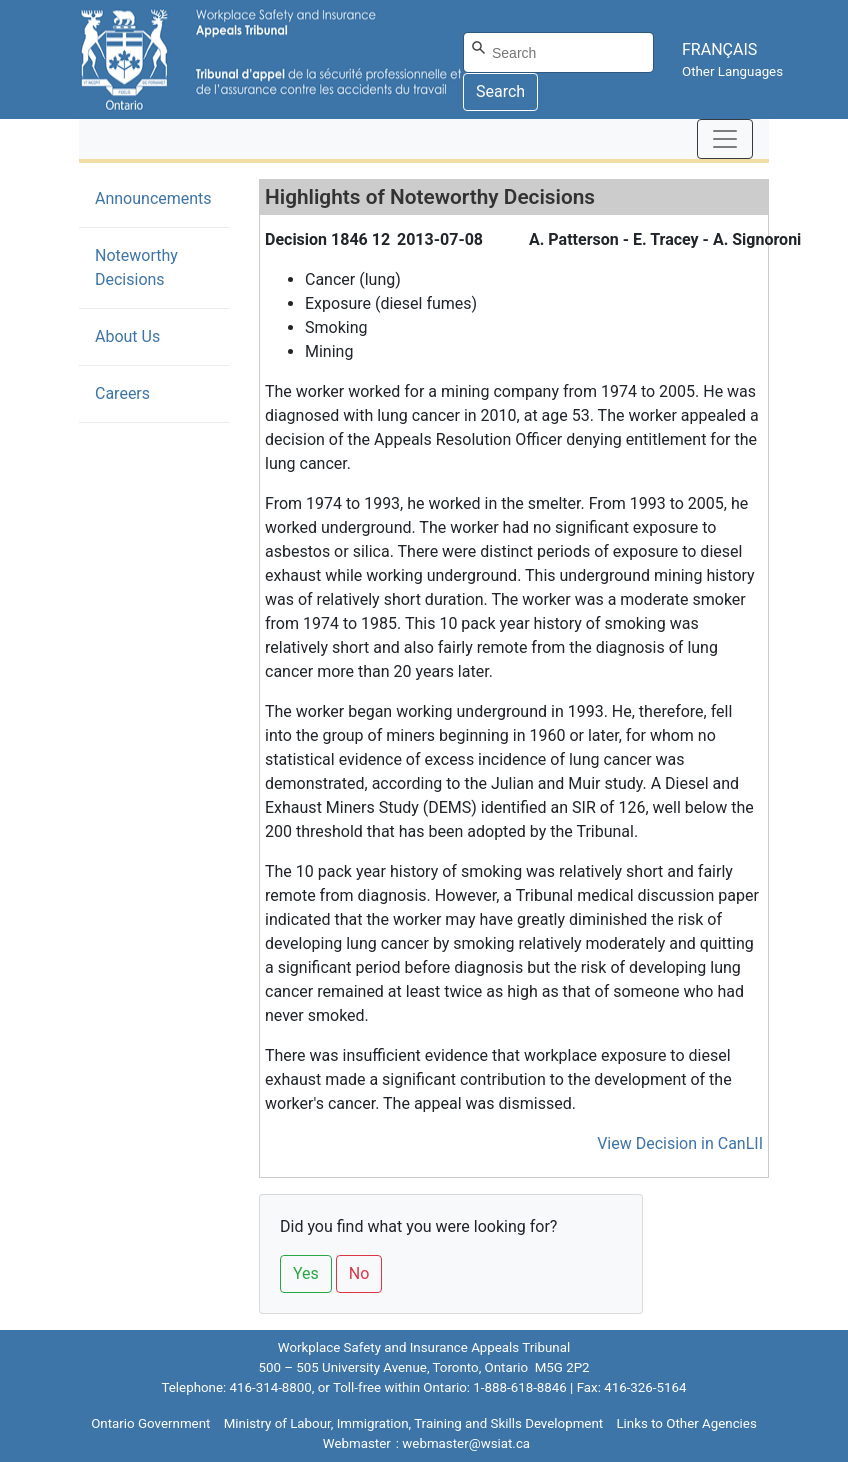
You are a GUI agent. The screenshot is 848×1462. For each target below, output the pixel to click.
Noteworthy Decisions (160, 267)
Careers (122, 393)
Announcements (153, 198)
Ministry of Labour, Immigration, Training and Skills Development (413, 1423)
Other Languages (732, 71)
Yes (306, 1273)
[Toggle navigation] (725, 139)
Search (500, 91)
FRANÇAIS (719, 49)
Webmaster (357, 1443)
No (359, 1273)
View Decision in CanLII (680, 1143)
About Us (127, 336)
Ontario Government (150, 1423)
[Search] (558, 52)
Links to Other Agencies (686, 1423)
